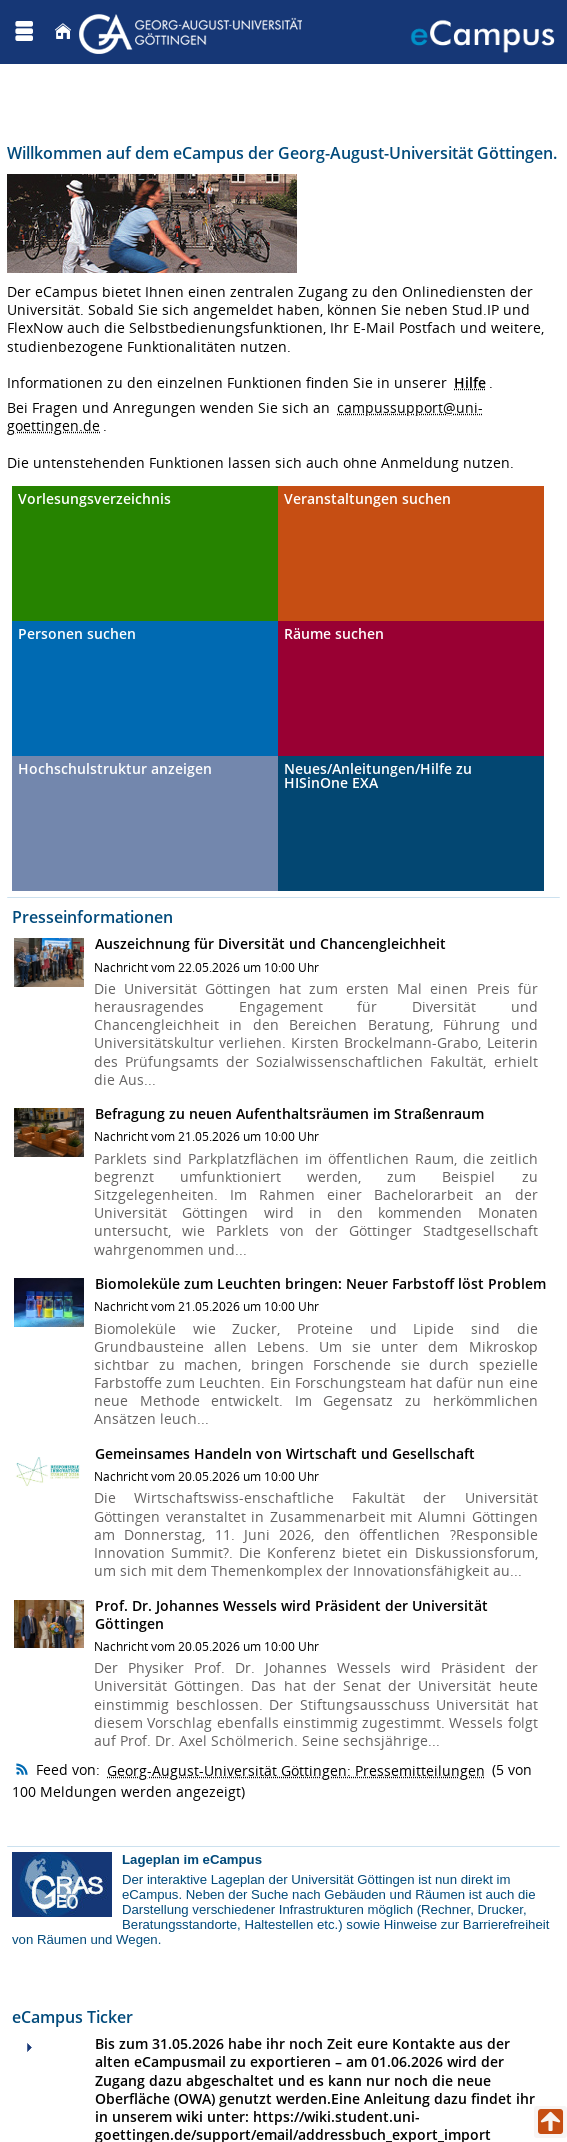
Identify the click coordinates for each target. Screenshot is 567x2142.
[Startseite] (63, 31)
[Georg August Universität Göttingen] (193, 31)
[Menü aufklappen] (24, 31)
